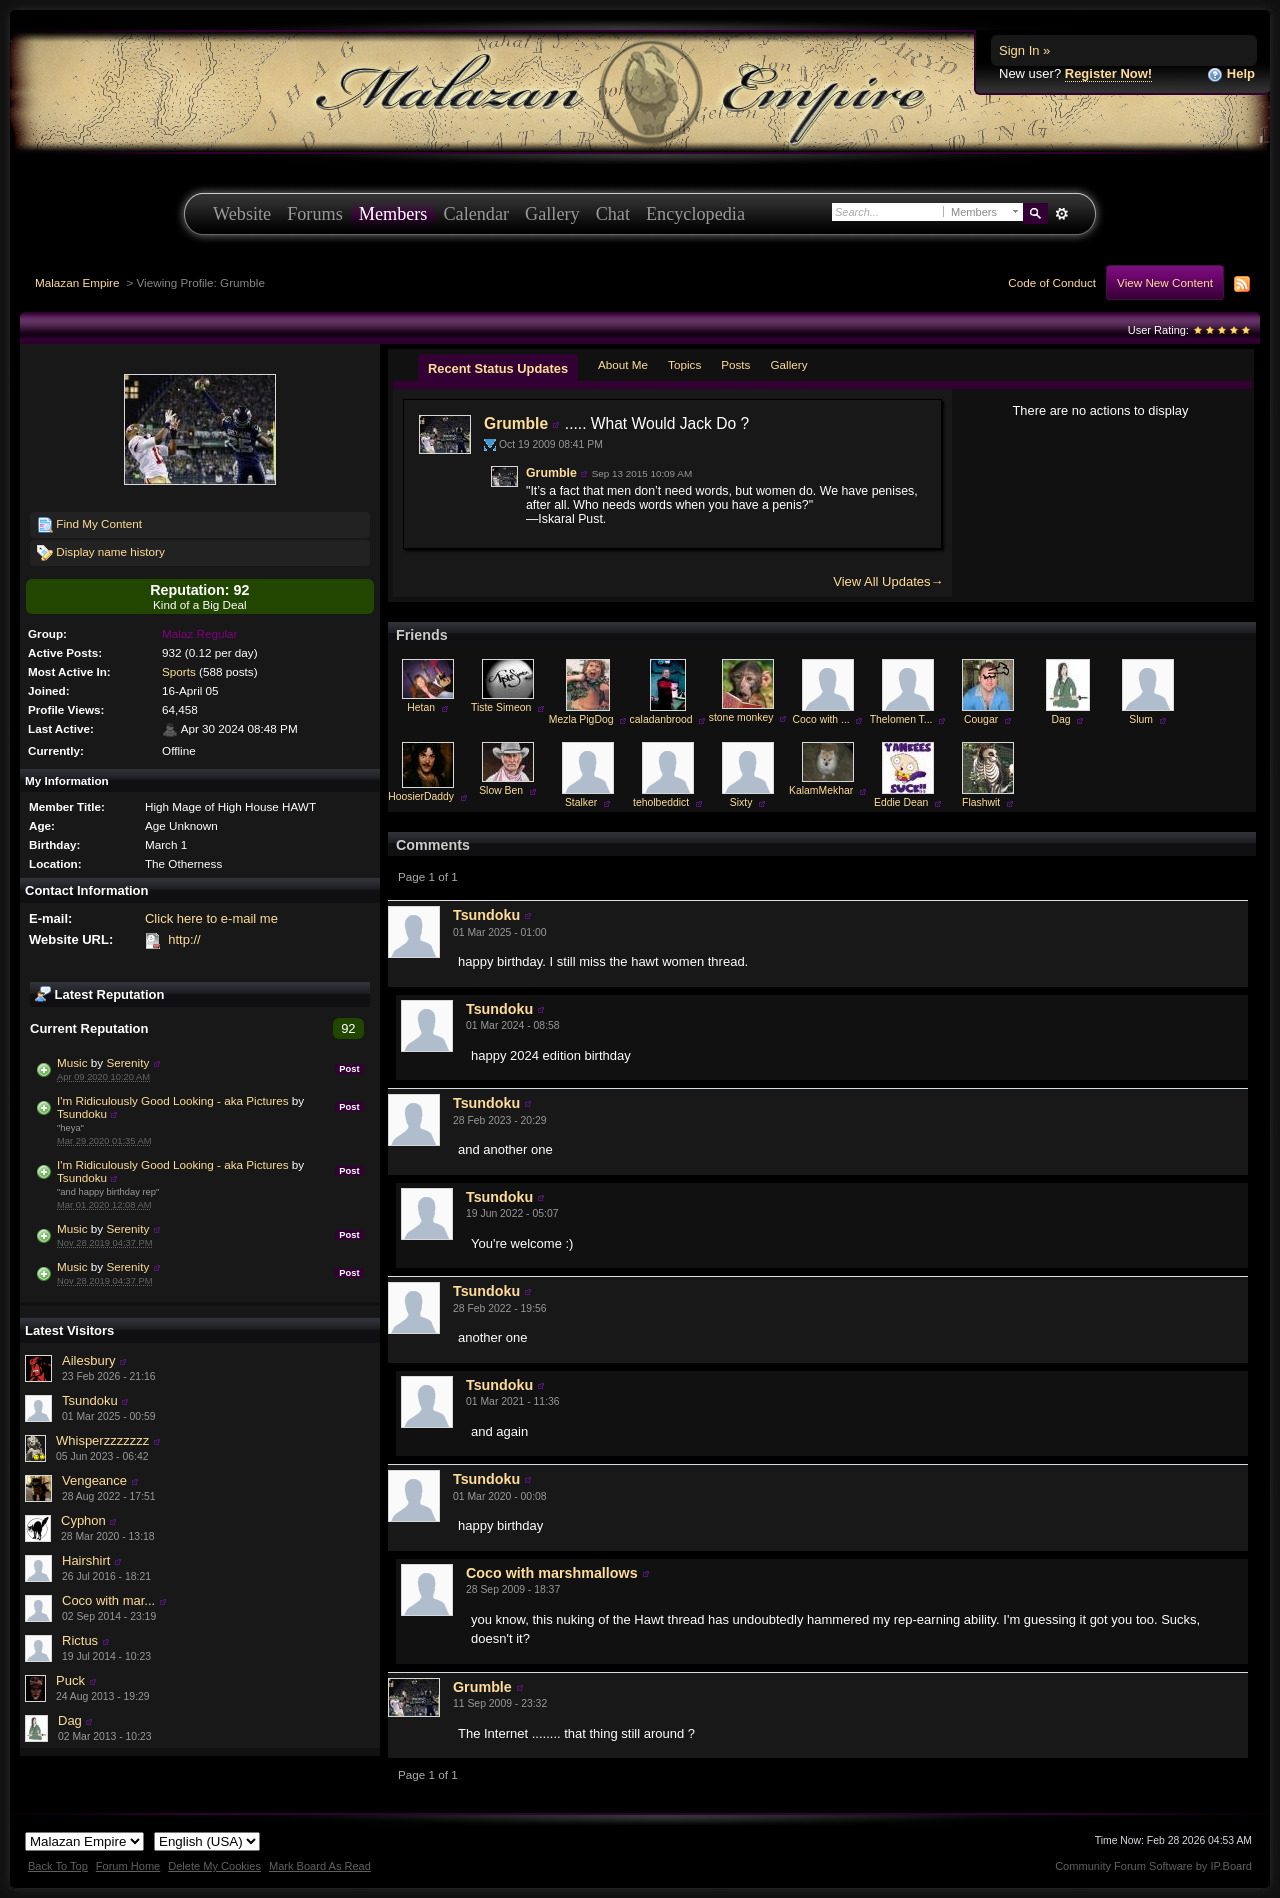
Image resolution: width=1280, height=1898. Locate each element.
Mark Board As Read (320, 1866)
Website (242, 214)
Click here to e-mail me (211, 918)
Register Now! (1108, 73)
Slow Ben (501, 790)
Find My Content (89, 525)
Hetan (421, 707)
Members (393, 214)
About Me (623, 364)
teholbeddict (661, 802)
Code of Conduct (1052, 282)
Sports (179, 671)
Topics (684, 364)
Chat (613, 214)
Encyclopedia (695, 214)
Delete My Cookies (214, 1866)
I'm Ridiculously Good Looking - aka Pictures (173, 1100)
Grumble (516, 423)
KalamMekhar (821, 790)
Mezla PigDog (581, 719)
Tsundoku (82, 1113)
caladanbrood (661, 719)
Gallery (552, 214)
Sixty (741, 802)
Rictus (80, 1640)
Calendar (476, 214)
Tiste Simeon (501, 707)
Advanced (1061, 214)
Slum (1141, 719)
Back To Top (58, 1866)
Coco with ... (821, 719)
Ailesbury (88, 1360)
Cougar (981, 719)
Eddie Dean (901, 802)
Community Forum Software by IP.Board (1153, 1866)
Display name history (101, 553)
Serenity (127, 1062)
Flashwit (981, 802)
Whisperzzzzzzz (102, 1440)
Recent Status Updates (498, 368)
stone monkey (741, 717)
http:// (184, 939)
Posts (735, 364)
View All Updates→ (888, 581)
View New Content (1165, 282)
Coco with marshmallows (552, 1573)
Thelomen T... (901, 719)
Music (74, 1062)
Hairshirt (86, 1560)
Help (1231, 74)
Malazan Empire (77, 282)
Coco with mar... (108, 1600)
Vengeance (94, 1480)
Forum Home (128, 1866)
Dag (70, 1720)
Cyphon (83, 1520)
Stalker (581, 802)
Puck (70, 1680)
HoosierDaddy (421, 796)
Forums (315, 214)
